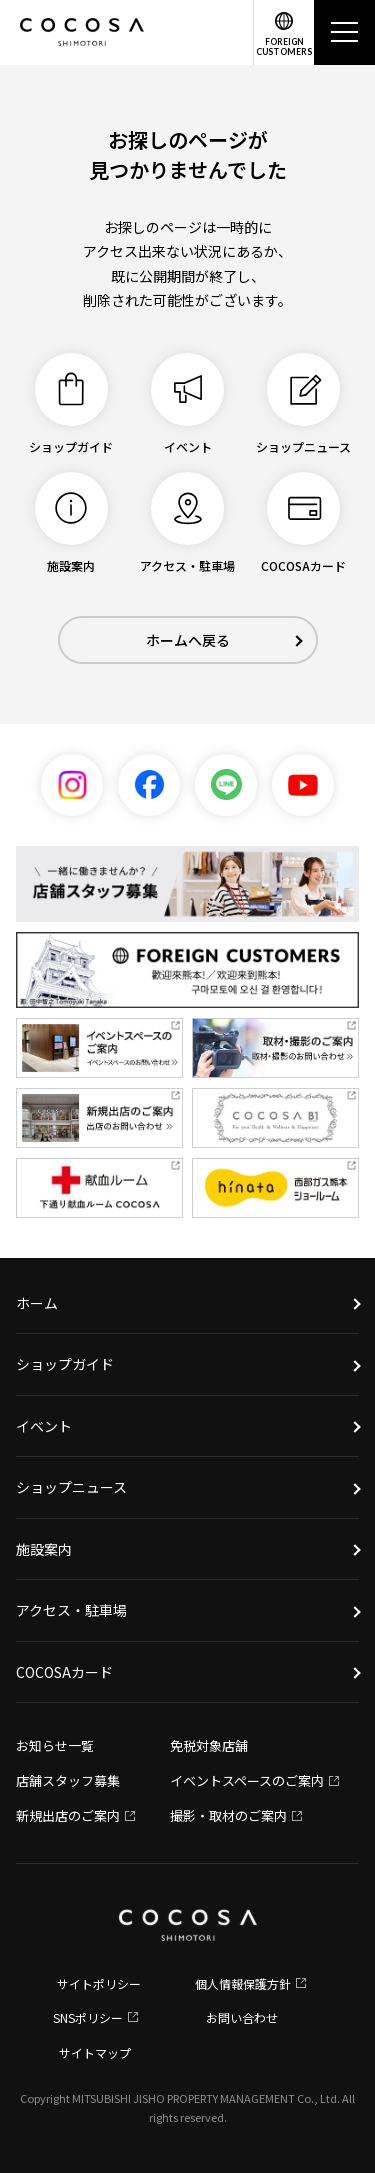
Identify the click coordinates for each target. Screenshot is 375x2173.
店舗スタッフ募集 (68, 1780)
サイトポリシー (99, 1983)
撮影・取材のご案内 (228, 1815)
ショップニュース (71, 1487)
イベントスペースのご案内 (247, 1780)
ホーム (37, 1303)
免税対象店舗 (209, 1745)
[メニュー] (344, 32)
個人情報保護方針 (243, 1983)
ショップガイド (65, 1364)
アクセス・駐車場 (71, 1610)
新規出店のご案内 (68, 1815)
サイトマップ (95, 2052)
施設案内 (44, 1549)
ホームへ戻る (188, 640)
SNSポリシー (88, 2017)
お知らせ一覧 (55, 1745)
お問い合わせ (242, 2017)
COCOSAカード (64, 1672)
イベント (44, 1426)
